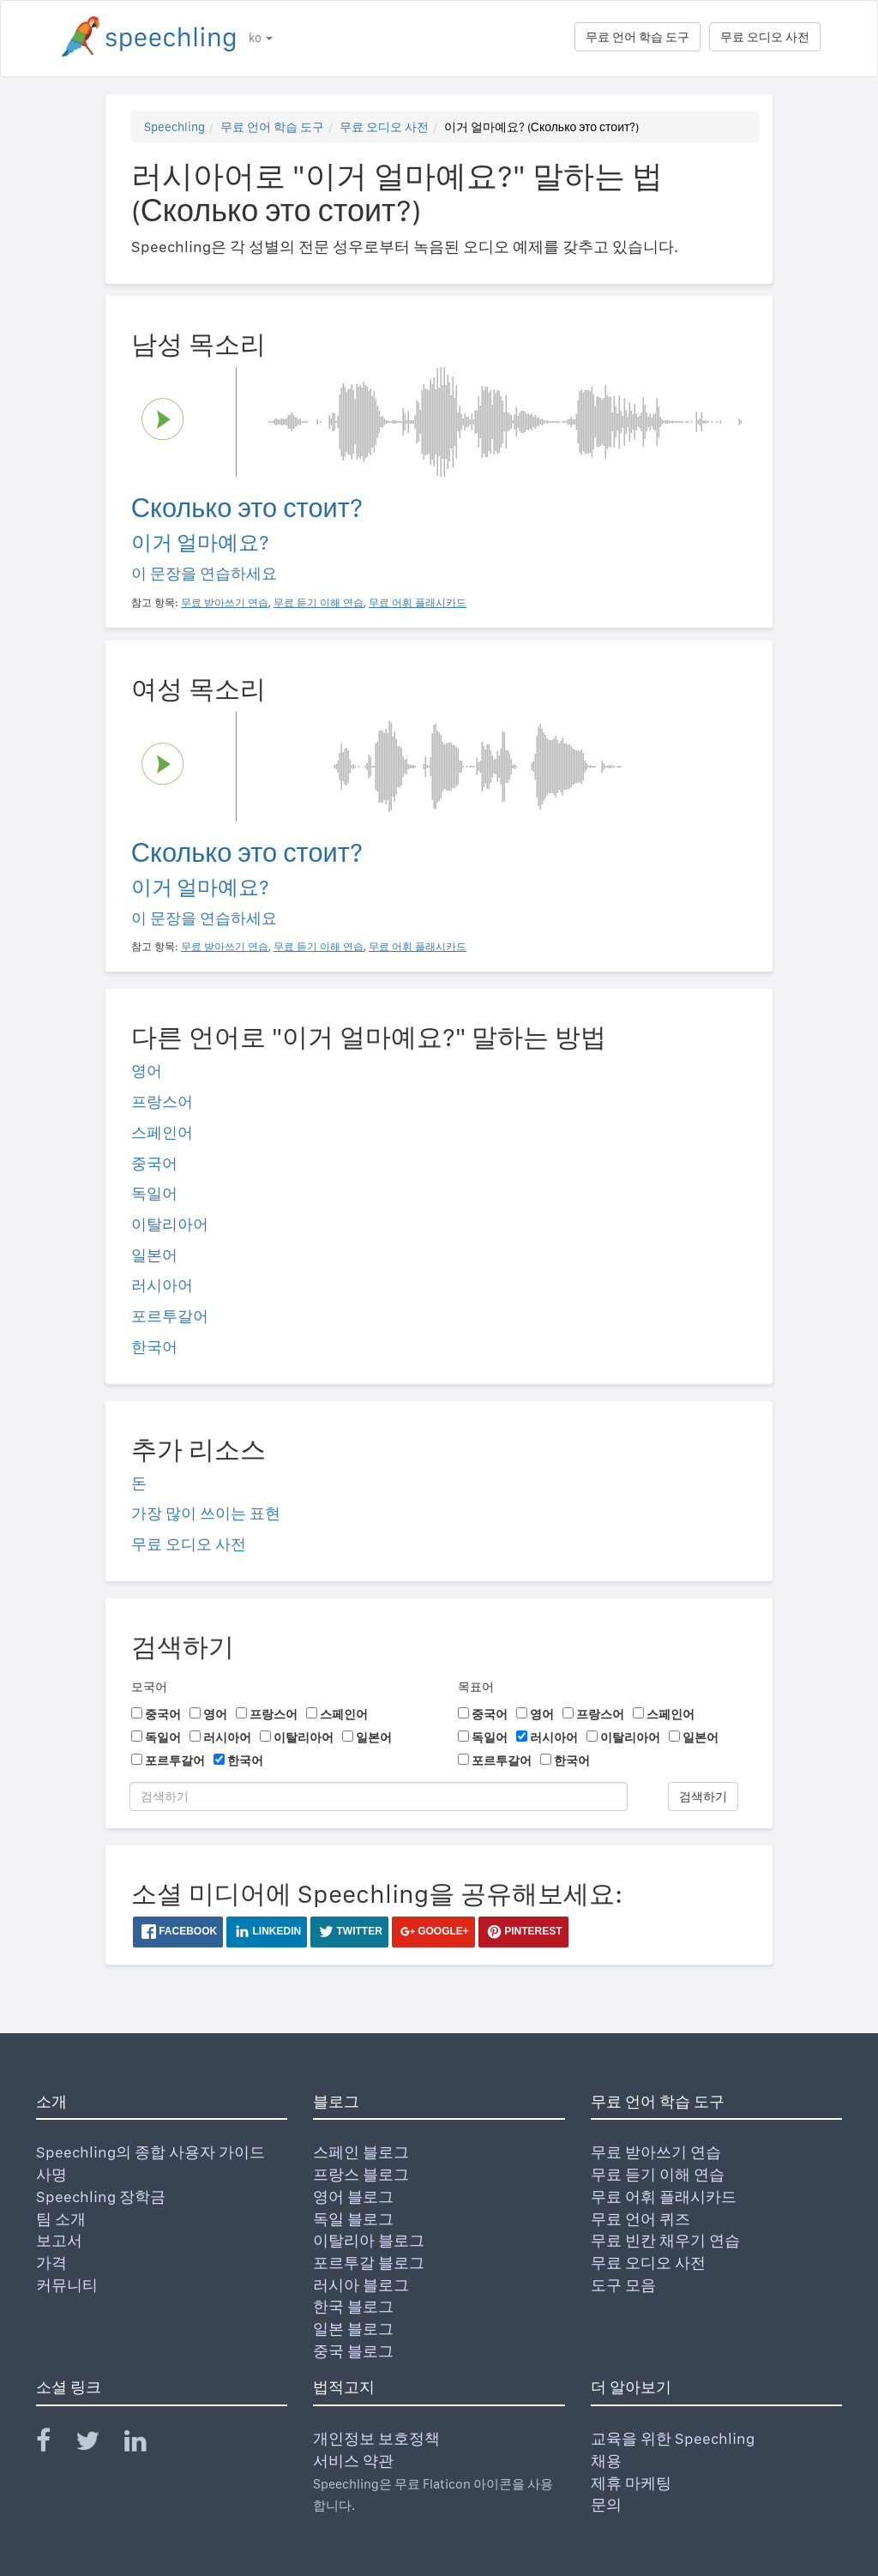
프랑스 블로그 (361, 2174)
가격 (51, 2263)
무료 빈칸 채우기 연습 (665, 2240)
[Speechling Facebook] (54, 2444)
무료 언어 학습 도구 (637, 37)
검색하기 (703, 1796)
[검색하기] (378, 1796)
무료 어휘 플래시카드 (664, 2197)
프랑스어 (162, 1101)
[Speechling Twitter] (98, 2444)
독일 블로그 (353, 2219)
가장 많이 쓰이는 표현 (205, 1513)
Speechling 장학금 (100, 2197)
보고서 (59, 2240)
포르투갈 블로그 (368, 2263)
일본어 (154, 1255)
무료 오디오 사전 (764, 37)
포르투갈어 (169, 1316)
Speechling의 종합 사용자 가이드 (150, 2152)
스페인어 (162, 1132)
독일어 (154, 1193)
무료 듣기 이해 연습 (658, 2174)
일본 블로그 (353, 2329)
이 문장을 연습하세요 (204, 573)
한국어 (154, 1347)
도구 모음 (623, 2285)
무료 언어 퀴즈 (640, 2219)
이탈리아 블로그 (368, 2240)
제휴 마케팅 (631, 2483)
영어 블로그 (353, 2197)
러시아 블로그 (361, 2285)
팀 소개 (61, 2219)
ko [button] (261, 38)
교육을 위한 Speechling (673, 2438)
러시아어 (162, 1285)
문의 (606, 2504)
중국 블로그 (353, 2351)
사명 (51, 2174)
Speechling (174, 127)
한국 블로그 (353, 2306)
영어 (146, 1071)
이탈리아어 (169, 1224)
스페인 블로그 (361, 2152)
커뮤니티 (67, 2285)
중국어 (154, 1163)
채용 (606, 2461)
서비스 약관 (353, 2461)
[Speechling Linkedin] (146, 2444)
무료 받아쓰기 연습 (656, 2152)
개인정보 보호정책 (376, 2438)
